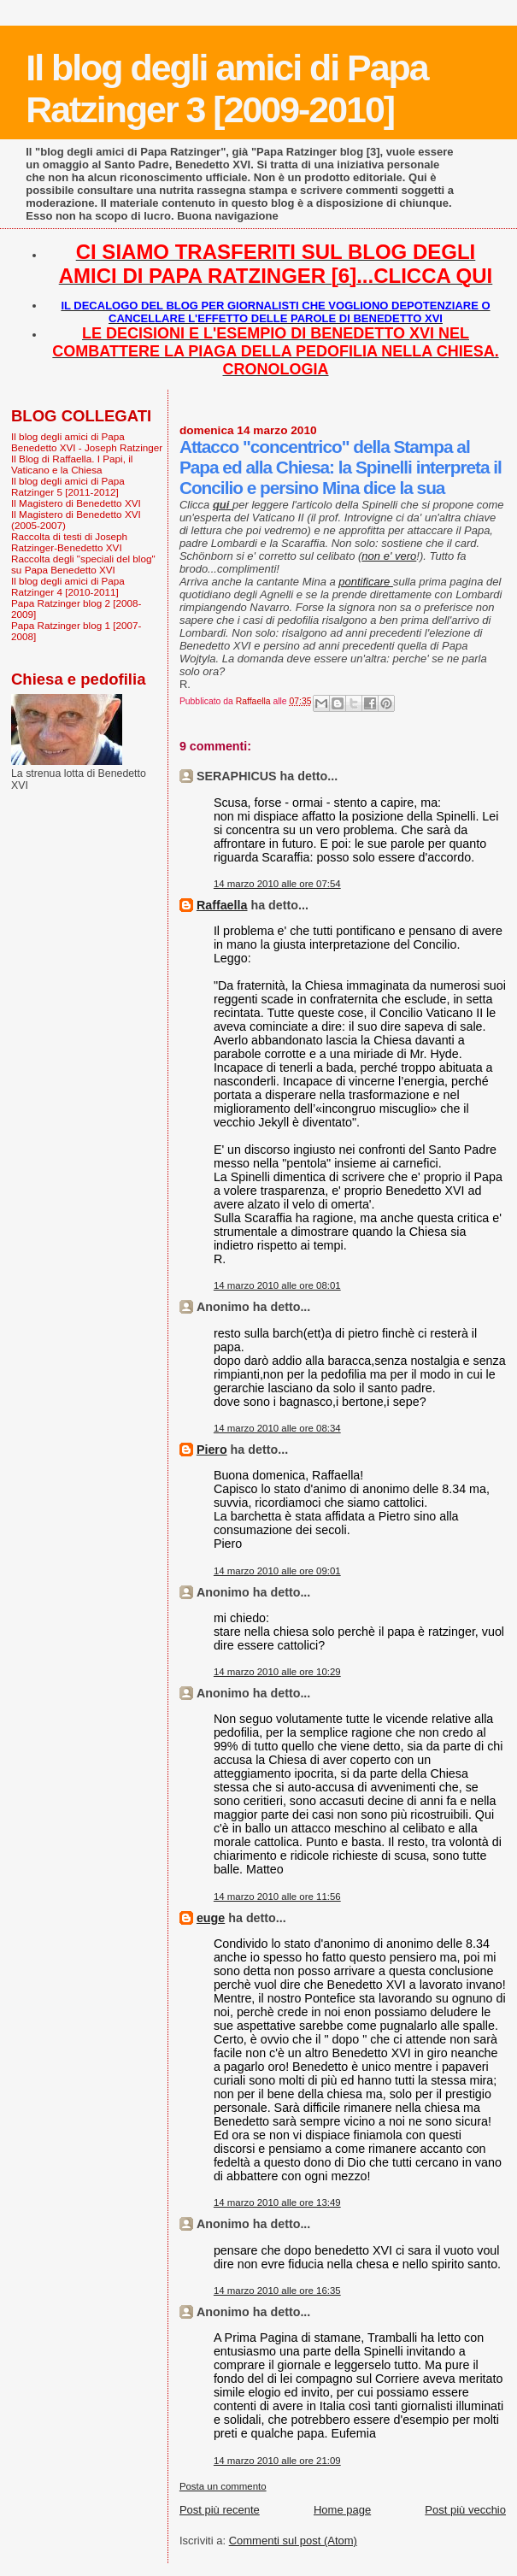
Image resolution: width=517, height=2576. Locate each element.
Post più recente (219, 2509)
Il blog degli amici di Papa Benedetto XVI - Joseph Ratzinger (86, 442)
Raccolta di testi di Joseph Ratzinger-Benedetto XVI (69, 542)
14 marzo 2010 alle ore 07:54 (277, 884)
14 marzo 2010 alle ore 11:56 (277, 1896)
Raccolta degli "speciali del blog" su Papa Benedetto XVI (83, 564)
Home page (342, 2509)
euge (211, 1918)
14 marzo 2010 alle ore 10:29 (277, 1672)
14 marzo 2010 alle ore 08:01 (277, 1285)
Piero (212, 1449)
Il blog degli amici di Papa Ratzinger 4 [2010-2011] (68, 586)
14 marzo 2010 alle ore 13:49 (277, 2202)
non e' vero (388, 556)
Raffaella (222, 905)
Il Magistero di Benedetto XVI (76, 503)
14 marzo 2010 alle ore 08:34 (277, 1428)
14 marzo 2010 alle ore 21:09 (277, 2460)
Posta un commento (223, 2486)
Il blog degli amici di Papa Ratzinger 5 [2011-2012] (68, 486)
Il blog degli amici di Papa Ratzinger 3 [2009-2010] (226, 88)
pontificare (365, 581)
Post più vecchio (465, 2509)
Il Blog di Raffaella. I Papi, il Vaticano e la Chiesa (71, 464)
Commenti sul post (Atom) (293, 2540)
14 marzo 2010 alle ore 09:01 (277, 1571)
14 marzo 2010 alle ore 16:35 (277, 2290)
